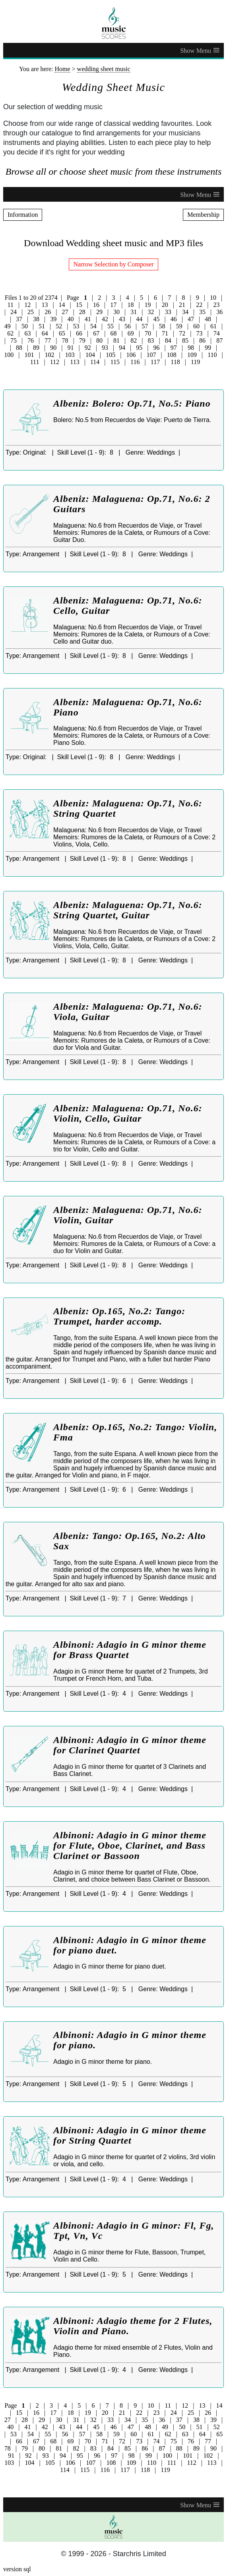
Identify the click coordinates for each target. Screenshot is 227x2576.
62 (10, 333)
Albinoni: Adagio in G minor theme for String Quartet (129, 2135)
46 (174, 319)
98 (191, 347)
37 (19, 319)
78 (65, 340)
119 (195, 362)
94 (122, 347)
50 (24, 326)
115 (115, 362)
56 (127, 326)
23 (216, 304)
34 (185, 312)
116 (135, 362)
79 (82, 340)
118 (175, 362)
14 (62, 304)
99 (208, 347)
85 (185, 340)
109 (192, 354)
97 (174, 347)
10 (213, 297)
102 (49, 354)
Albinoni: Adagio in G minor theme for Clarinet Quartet (129, 1745)
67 (96, 333)
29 (99, 312)
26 (48, 312)
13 (44, 304)
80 (99, 340)
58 (162, 326)
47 (191, 319)
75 (13, 340)
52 (59, 326)
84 (168, 340)
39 (53, 319)
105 (110, 354)
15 (79, 304)
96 (156, 347)
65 (62, 333)
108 (172, 354)
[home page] (113, 23)
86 (202, 340)
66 (79, 333)
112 (54, 362)
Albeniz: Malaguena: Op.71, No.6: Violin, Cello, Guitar (127, 1113)
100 (9, 354)
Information (23, 214)
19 (148, 304)
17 (113, 304)
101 (29, 354)
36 (219, 312)
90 (53, 347)
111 (34, 362)
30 (116, 312)
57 (145, 326)
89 (36, 347)
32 (151, 312)
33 (168, 312)
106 (131, 354)
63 (27, 333)
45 (156, 319)
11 (11, 304)
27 (65, 312)
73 (199, 333)
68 (114, 333)
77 (48, 340)
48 (208, 319)
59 (179, 326)
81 (116, 340)
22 (199, 304)
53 (76, 326)
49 (7, 326)
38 (36, 319)
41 (88, 319)
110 (212, 354)
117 (155, 362)
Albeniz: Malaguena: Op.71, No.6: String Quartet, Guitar (127, 910)
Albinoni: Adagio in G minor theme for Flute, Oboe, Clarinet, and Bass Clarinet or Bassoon (129, 1845)
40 (70, 319)
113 (74, 362)
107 (151, 354)
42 (105, 319)
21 (182, 304)
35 (202, 312)
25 (30, 312)
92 (88, 347)
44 (139, 319)
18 (130, 304)
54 (93, 326)
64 (45, 333)
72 (182, 333)
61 (213, 326)
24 (13, 312)
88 (19, 347)
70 (148, 333)
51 (42, 326)
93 (105, 347)
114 (94, 362)
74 (216, 333)
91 (70, 347)
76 (30, 340)
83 (151, 340)
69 (131, 333)
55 (110, 326)
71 (165, 333)
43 (122, 319)
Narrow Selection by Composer (113, 264)
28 (82, 312)
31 (133, 312)
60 (196, 326)
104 (90, 354)
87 (219, 340)
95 (139, 347)
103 (70, 354)
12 (27, 304)
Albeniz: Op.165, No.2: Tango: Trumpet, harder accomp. (119, 1316)
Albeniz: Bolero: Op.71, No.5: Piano (132, 403)
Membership (203, 214)
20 (165, 304)
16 (96, 304)
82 (133, 340)
